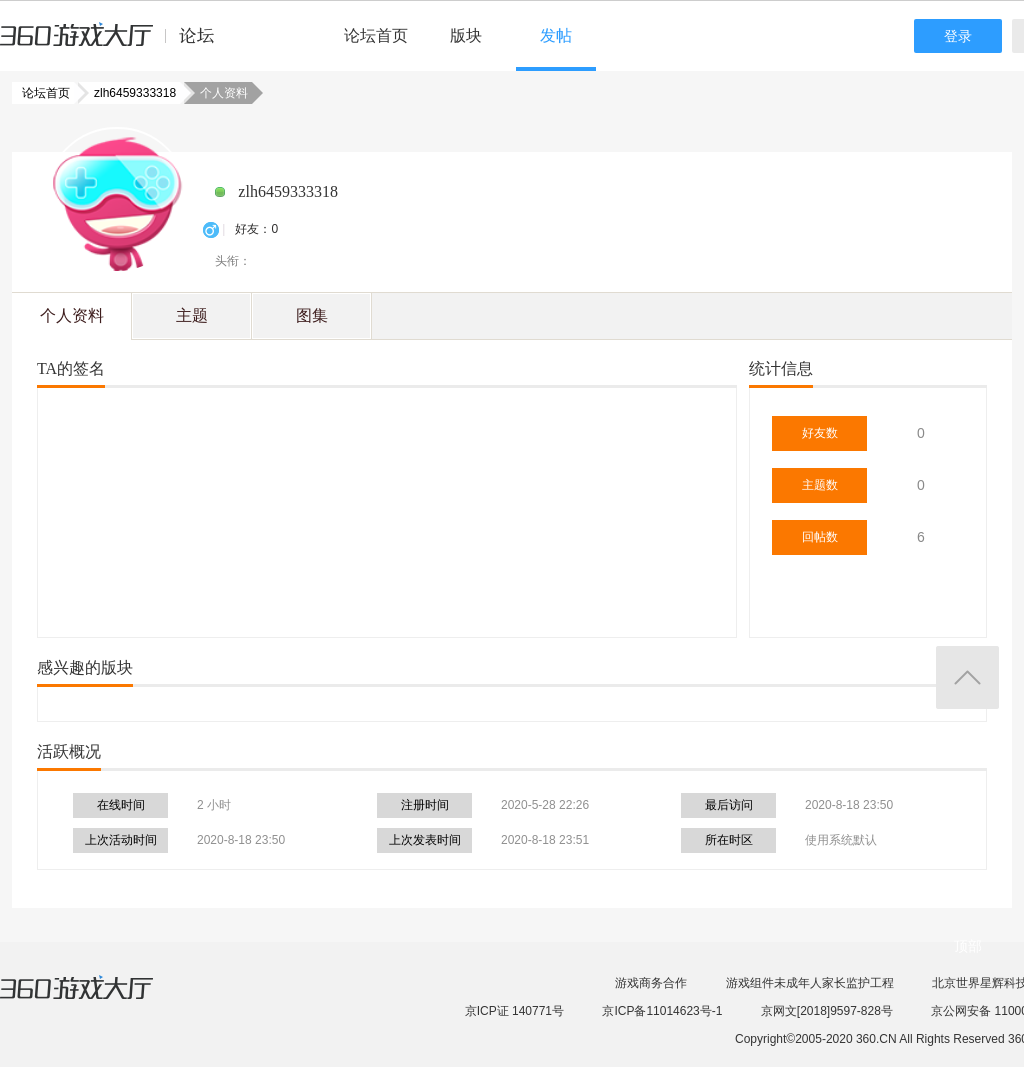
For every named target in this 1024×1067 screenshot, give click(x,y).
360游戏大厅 (97, 1000)
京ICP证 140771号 (514, 1011)
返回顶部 (967, 677)
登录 (958, 36)
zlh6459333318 (129, 93)
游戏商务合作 (651, 983)
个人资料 (72, 315)
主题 (192, 315)
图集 (312, 315)
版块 (466, 35)
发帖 (556, 35)
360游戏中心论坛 (115, 44)
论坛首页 (376, 35)
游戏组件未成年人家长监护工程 (810, 983)
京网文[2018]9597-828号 (827, 1011)
